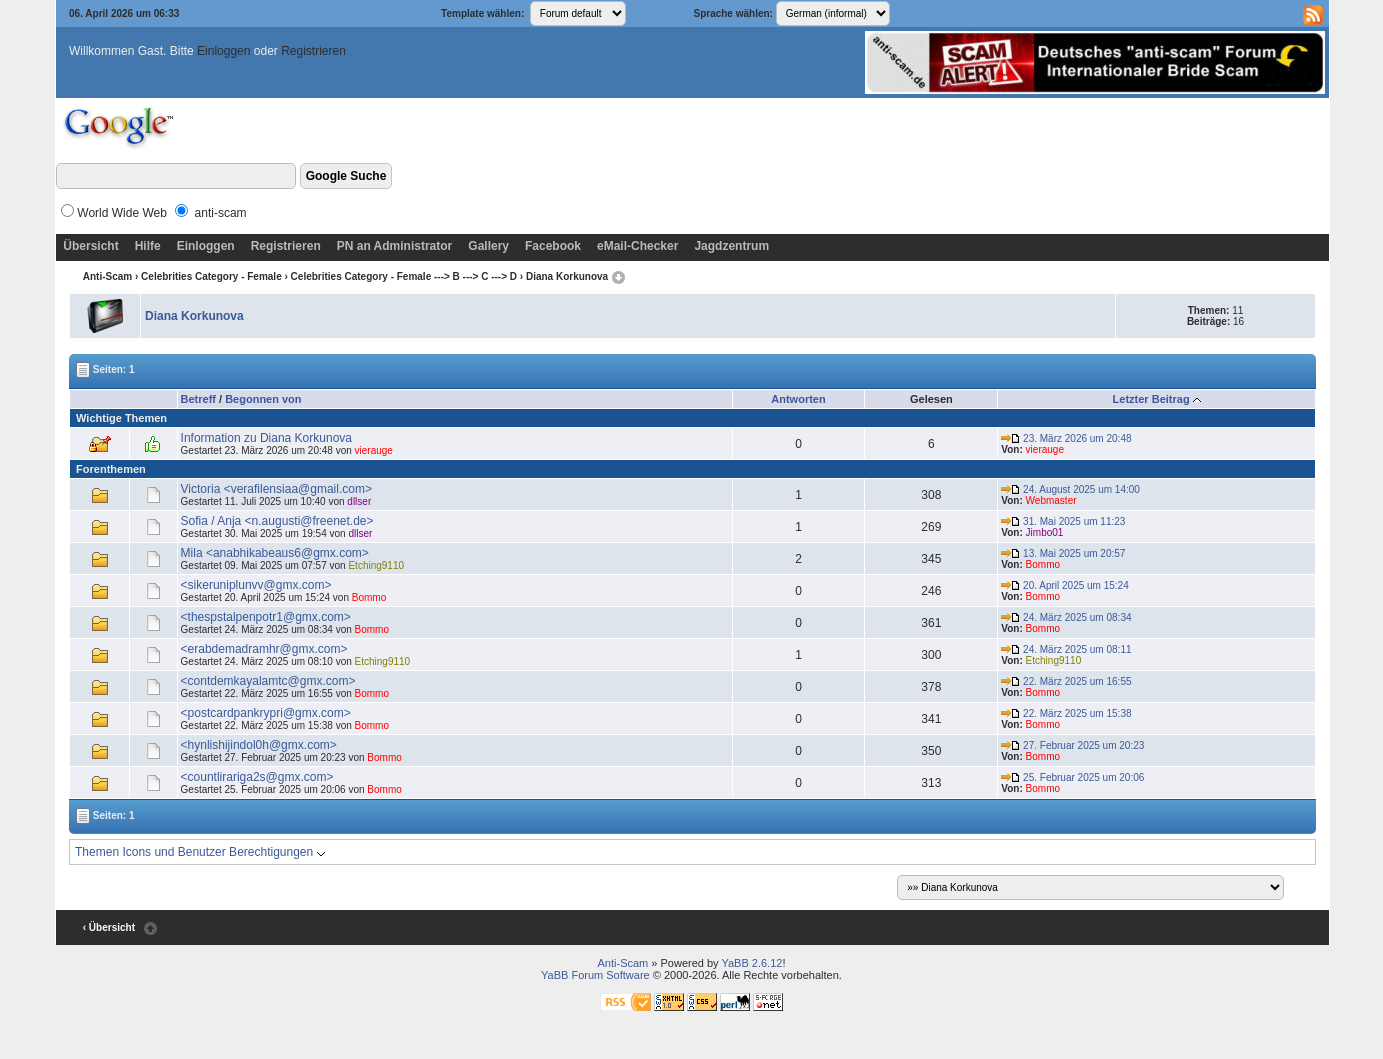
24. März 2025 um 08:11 (1066, 649)
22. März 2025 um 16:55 (1066, 681)
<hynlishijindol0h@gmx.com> (259, 745)
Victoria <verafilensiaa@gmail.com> (276, 489)
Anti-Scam (107, 276)
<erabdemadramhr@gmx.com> (264, 649)
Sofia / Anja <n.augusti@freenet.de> (277, 521)
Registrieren (313, 51)
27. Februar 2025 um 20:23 (1072, 745)
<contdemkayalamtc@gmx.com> (268, 681)
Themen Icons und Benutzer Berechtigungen (200, 852)
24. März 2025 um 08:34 (1066, 617)
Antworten (798, 399)
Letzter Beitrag (1151, 399)
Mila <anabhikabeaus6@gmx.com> (275, 553)
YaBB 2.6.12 (751, 963)
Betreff (198, 399)
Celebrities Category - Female (211, 276)
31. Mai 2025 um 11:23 (1063, 521)
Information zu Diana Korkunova (266, 438)
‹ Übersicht (109, 927)
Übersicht (90, 246)
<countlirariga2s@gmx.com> (257, 777)
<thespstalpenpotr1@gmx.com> (266, 617)
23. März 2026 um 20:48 (1066, 438)
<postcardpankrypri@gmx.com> (266, 713)
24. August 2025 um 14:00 (1070, 489)
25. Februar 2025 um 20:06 (1072, 777)
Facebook (553, 246)
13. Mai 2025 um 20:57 (1063, 553)
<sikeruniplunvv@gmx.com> (256, 585)
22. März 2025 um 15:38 (1066, 713)
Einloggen (223, 51)
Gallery (488, 246)
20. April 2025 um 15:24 (1064, 585)
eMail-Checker (637, 246)
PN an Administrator (395, 246)
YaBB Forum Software (595, 975)
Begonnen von (263, 399)
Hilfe (148, 246)
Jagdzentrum (731, 246)
